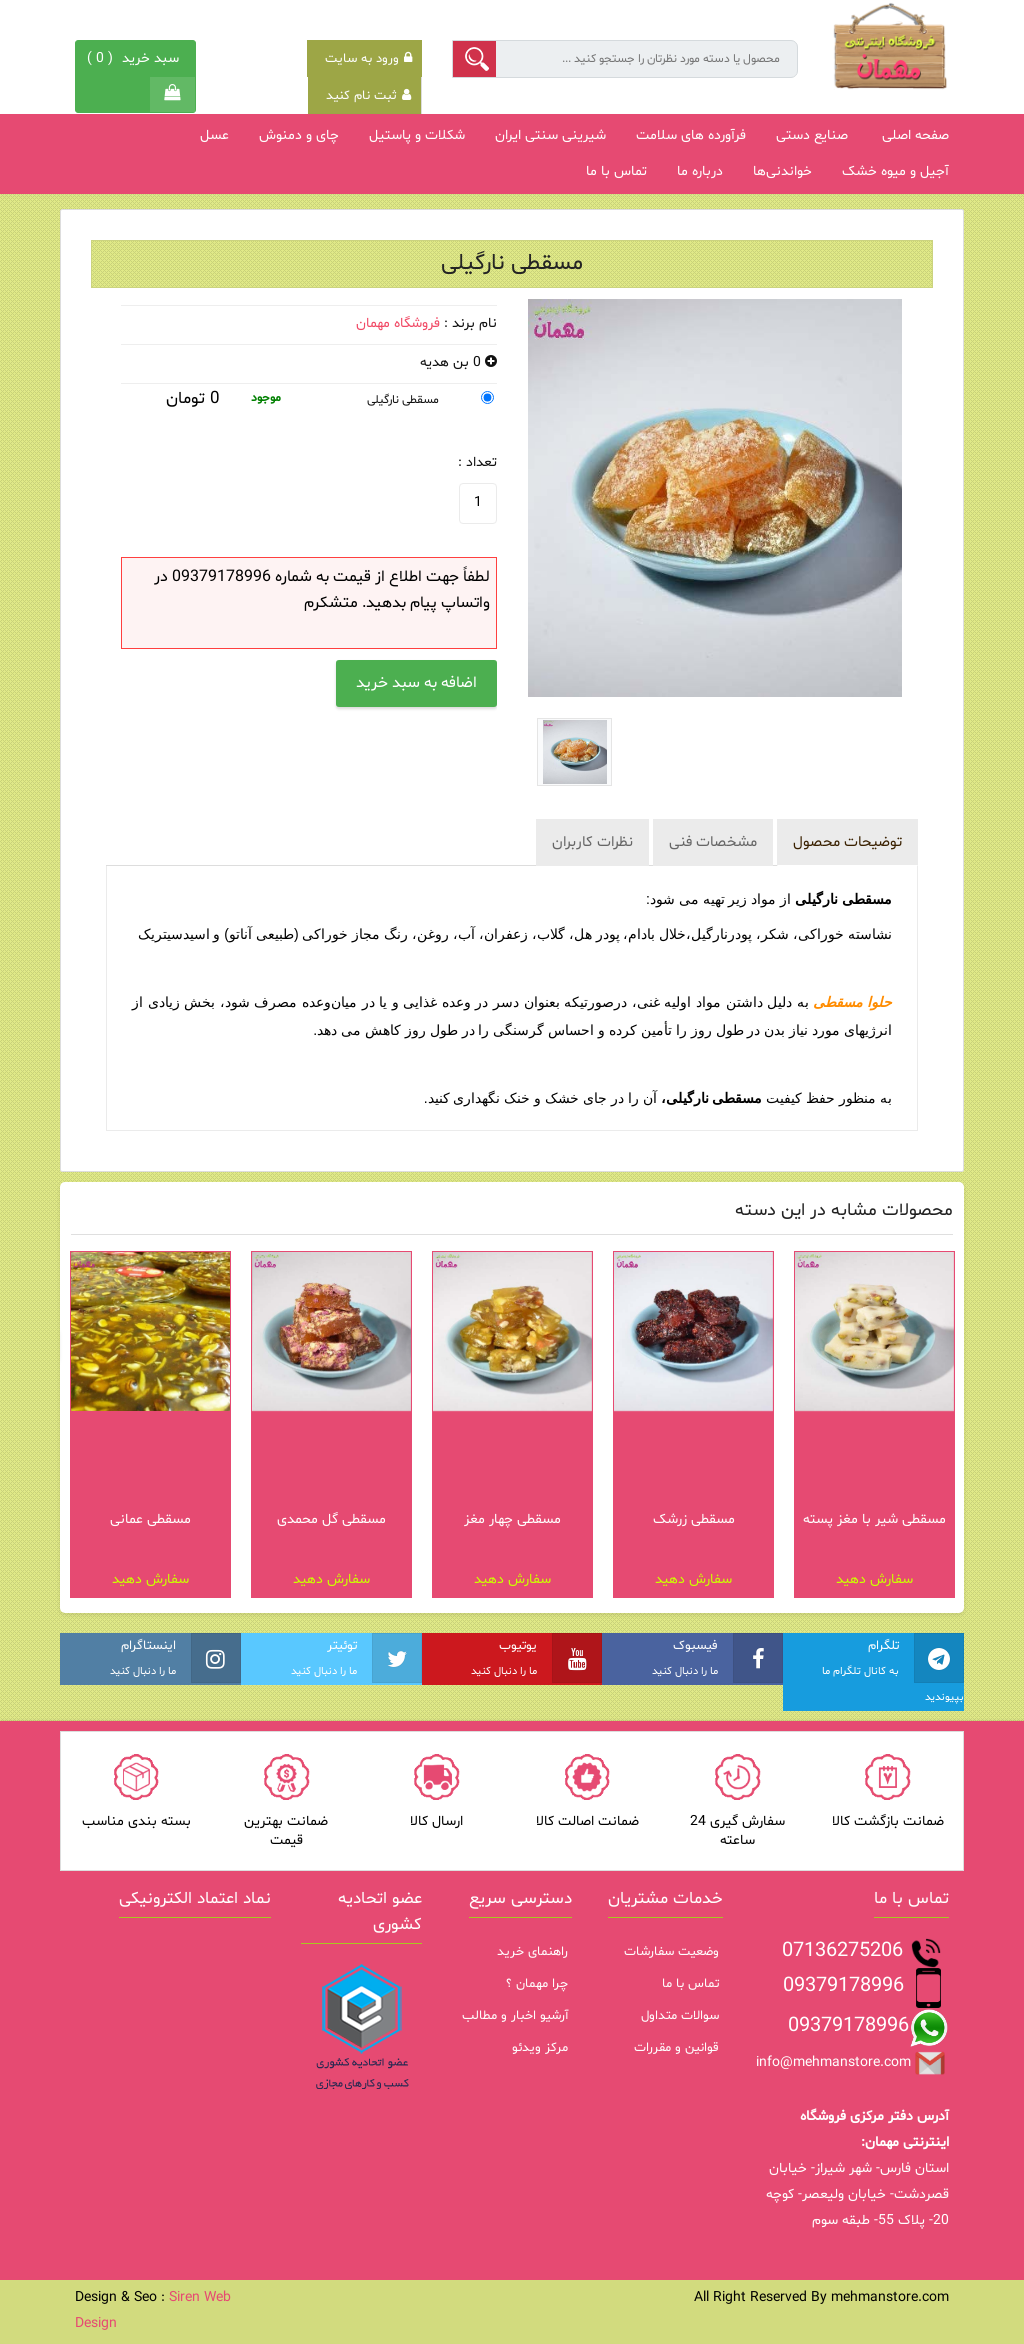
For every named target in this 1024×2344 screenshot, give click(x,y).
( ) (135, 58)
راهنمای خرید (532, 1952)
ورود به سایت (368, 59)
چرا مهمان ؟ (537, 1984)
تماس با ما (690, 1984)
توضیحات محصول (847, 842)
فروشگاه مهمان (398, 323)
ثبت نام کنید (368, 96)
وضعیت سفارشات (671, 1952)
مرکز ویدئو (540, 2048)
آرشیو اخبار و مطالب (515, 2016)
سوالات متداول (680, 2016)
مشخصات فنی (713, 842)
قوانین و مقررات (676, 2048)
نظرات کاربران (592, 842)
